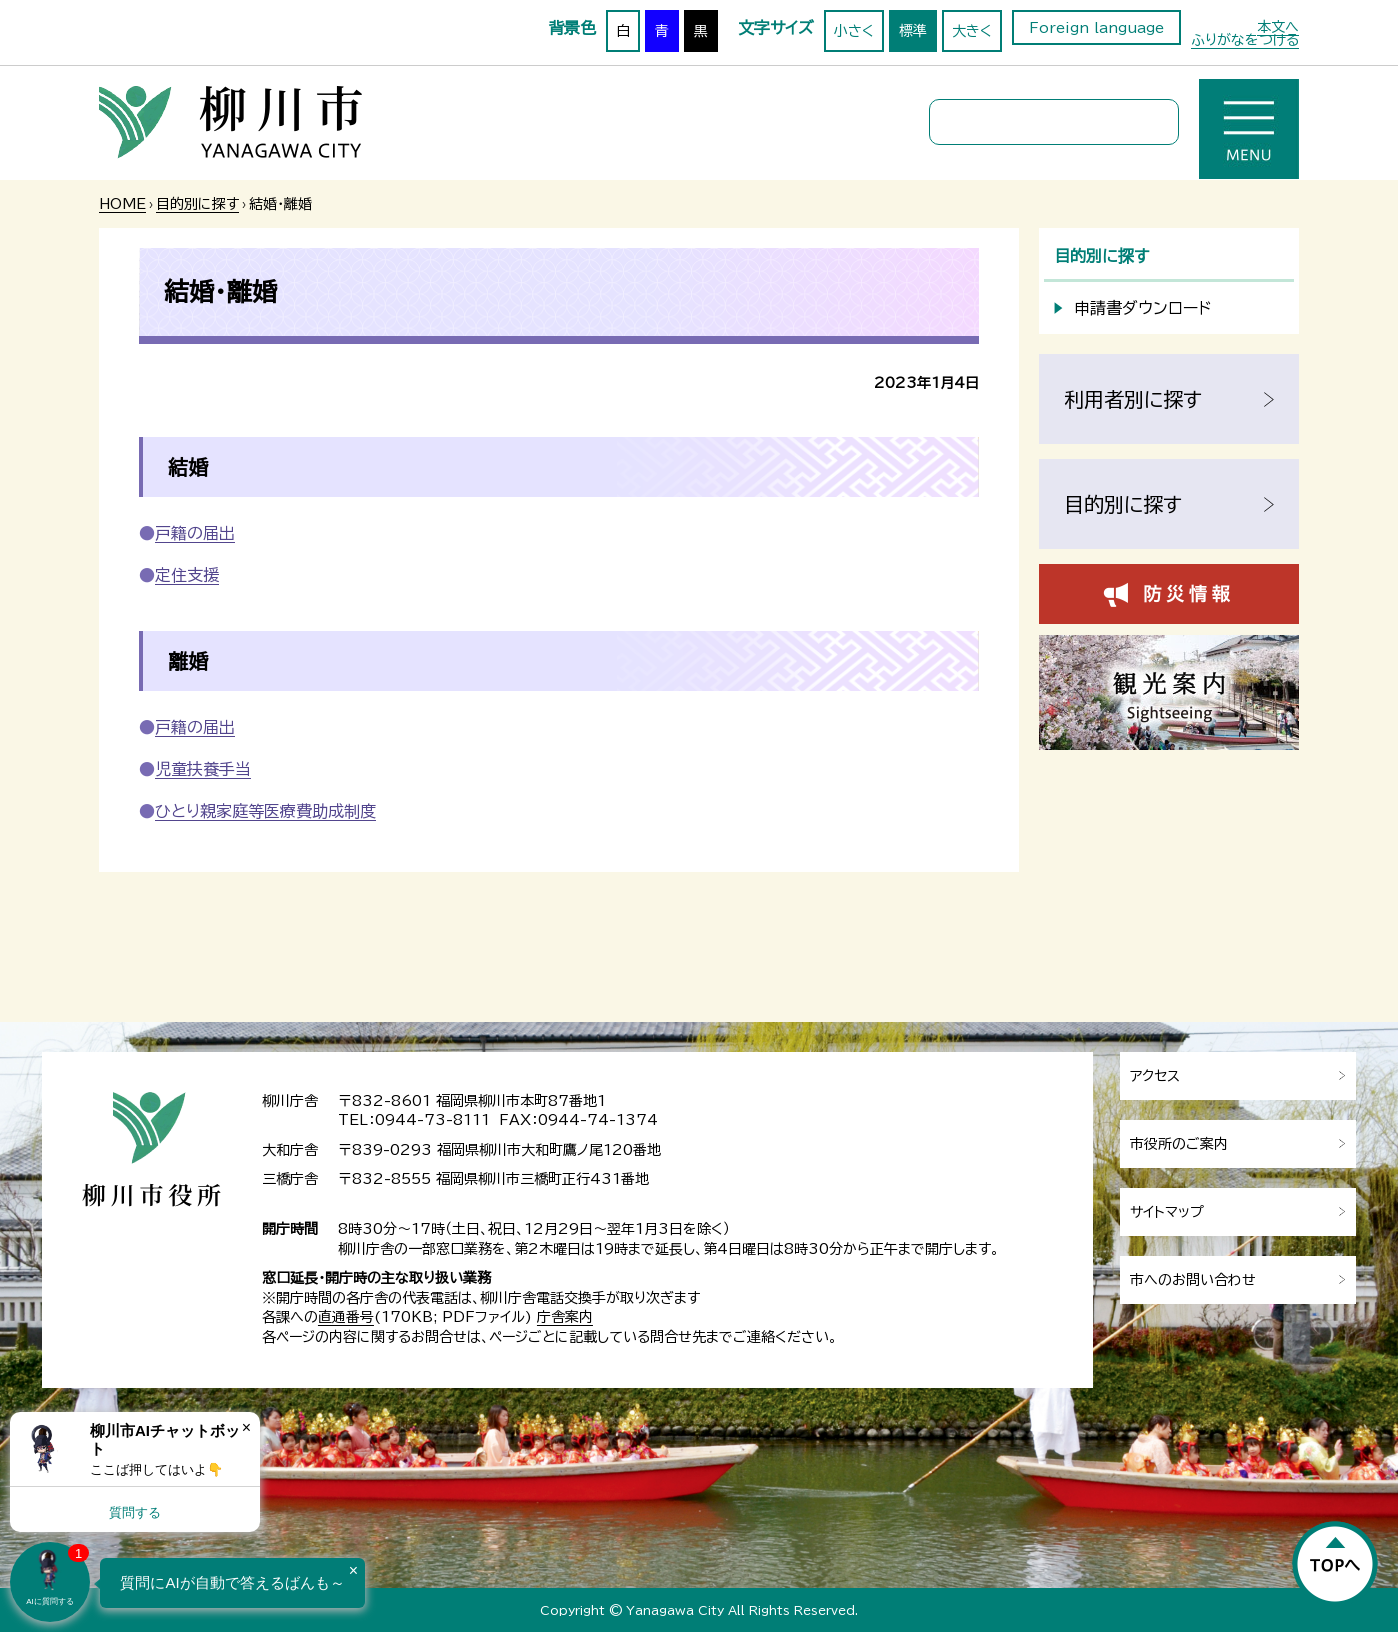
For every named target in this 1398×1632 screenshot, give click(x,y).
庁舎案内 (565, 1317)
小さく (854, 31)
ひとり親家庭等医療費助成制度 (265, 811)
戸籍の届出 (195, 533)
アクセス (1155, 1076)
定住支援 (187, 575)
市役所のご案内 (1179, 1144)
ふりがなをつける (1245, 40)
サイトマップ (1167, 1212)
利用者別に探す (1133, 399)
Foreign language (1096, 28)
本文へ (1278, 27)
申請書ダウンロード (1142, 308)
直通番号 (346, 1317)
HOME (122, 204)
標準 (913, 31)
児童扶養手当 (203, 769)
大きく (972, 31)
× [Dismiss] (246, 1427)
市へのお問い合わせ (1193, 1280)
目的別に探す (197, 204)
